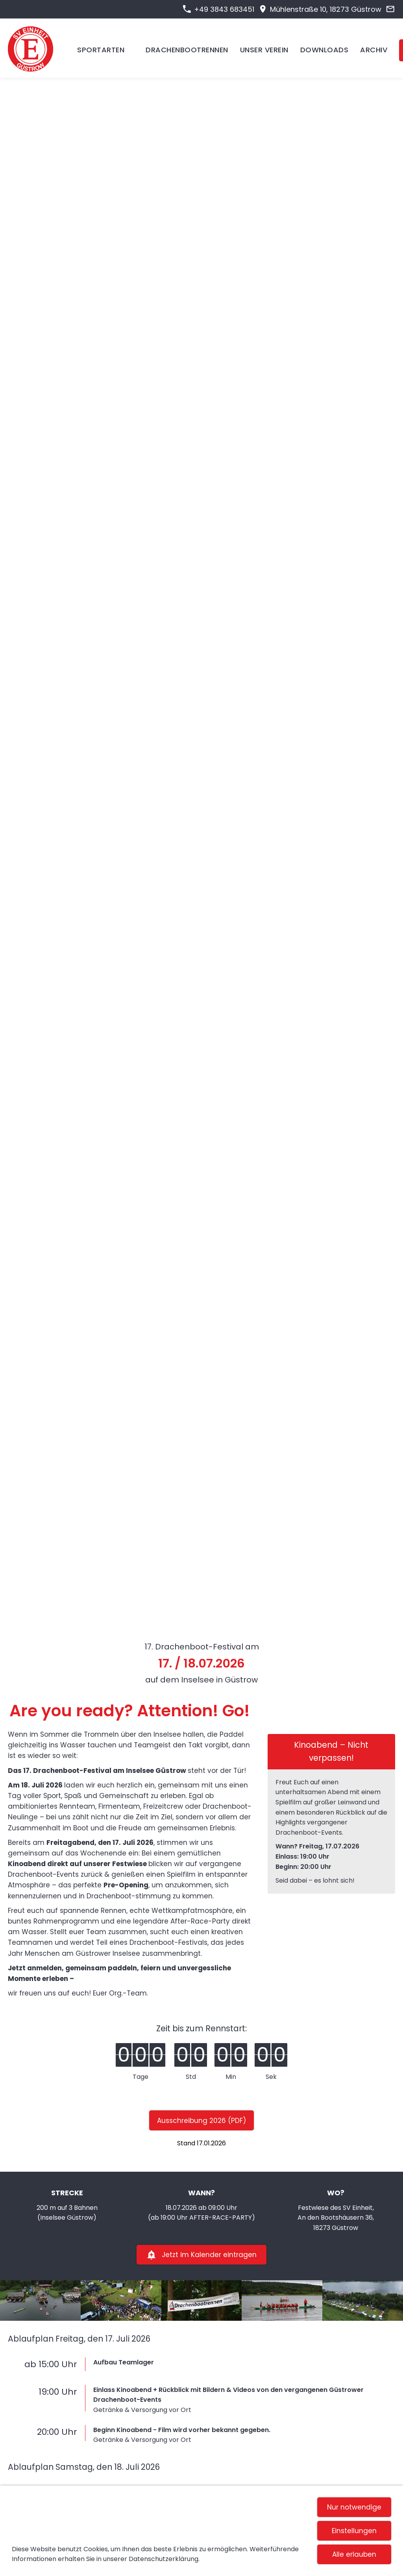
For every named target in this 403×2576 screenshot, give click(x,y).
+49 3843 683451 (218, 9)
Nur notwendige (354, 2507)
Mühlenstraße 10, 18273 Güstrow (320, 9)
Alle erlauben (354, 2554)
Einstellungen (354, 2530)
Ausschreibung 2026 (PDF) (201, 2120)
